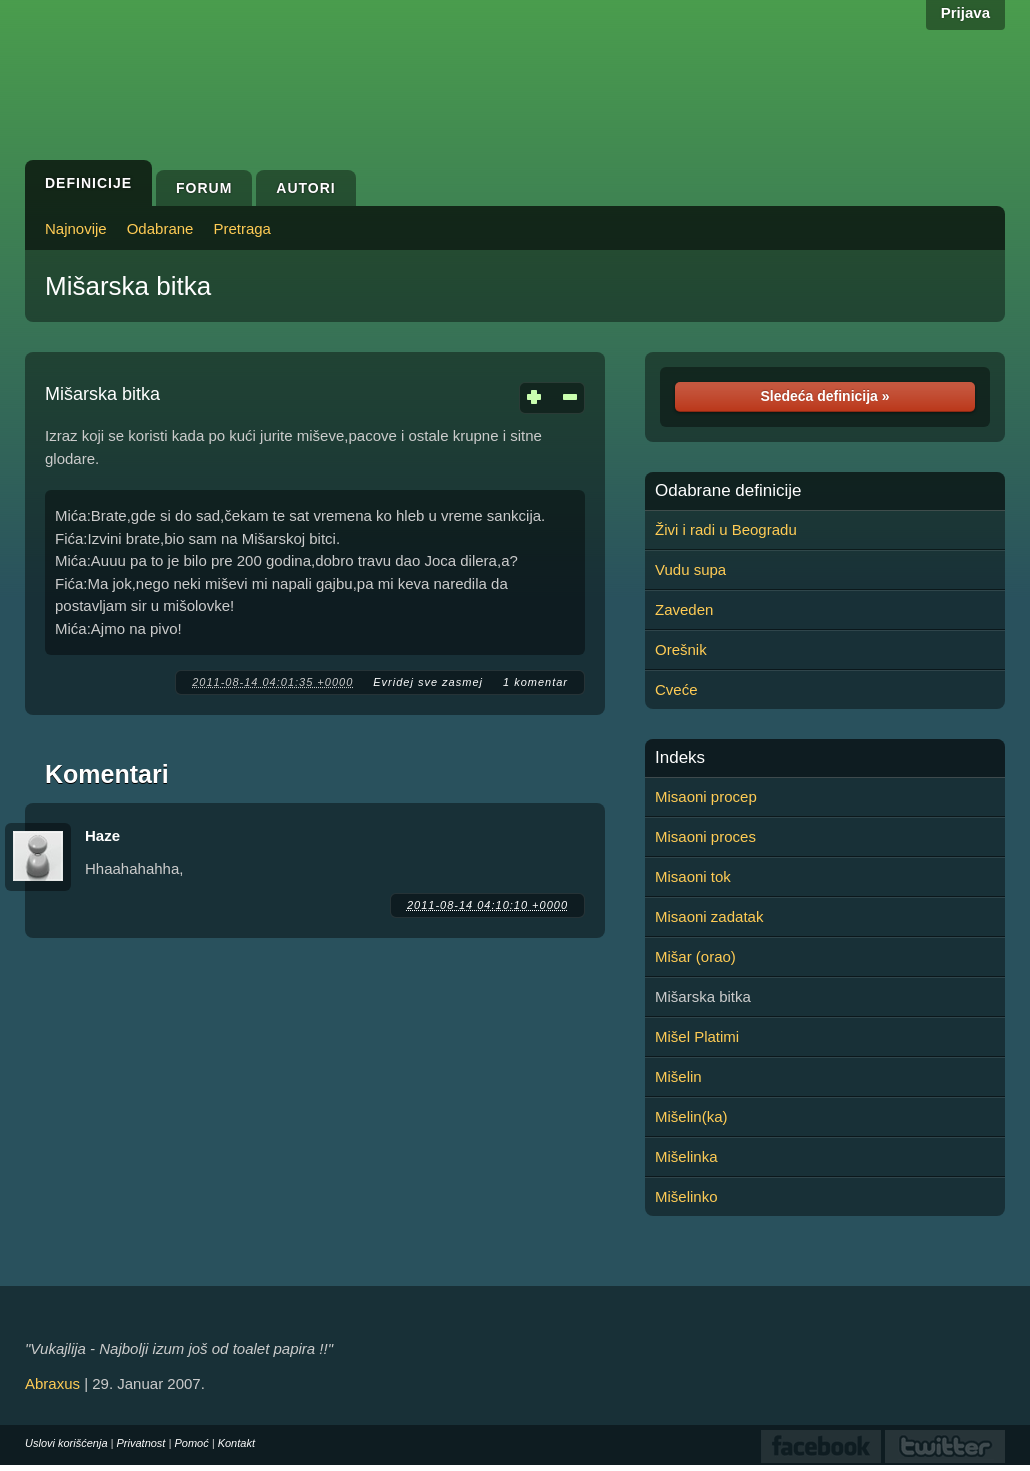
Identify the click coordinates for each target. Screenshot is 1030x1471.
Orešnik (681, 649)
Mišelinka (686, 1156)
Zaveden (684, 609)
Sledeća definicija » (824, 396)
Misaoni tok (693, 876)
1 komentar (535, 682)
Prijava (965, 12)
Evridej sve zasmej (428, 682)
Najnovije (76, 228)
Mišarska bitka (128, 286)
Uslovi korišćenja (66, 1443)
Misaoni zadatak (709, 916)
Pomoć (191, 1443)
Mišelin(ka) (691, 1116)
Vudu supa (690, 569)
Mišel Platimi (697, 1036)
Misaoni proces (705, 836)
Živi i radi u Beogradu (726, 529)
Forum (204, 188)
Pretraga (242, 228)
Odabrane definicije (728, 491)
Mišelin (678, 1076)
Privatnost (141, 1443)
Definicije (88, 183)
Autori (305, 188)
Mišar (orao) (695, 956)
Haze (102, 835)
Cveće (676, 689)
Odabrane (160, 228)
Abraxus (52, 1383)
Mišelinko (686, 1196)
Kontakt (236, 1443)
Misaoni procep (706, 796)
